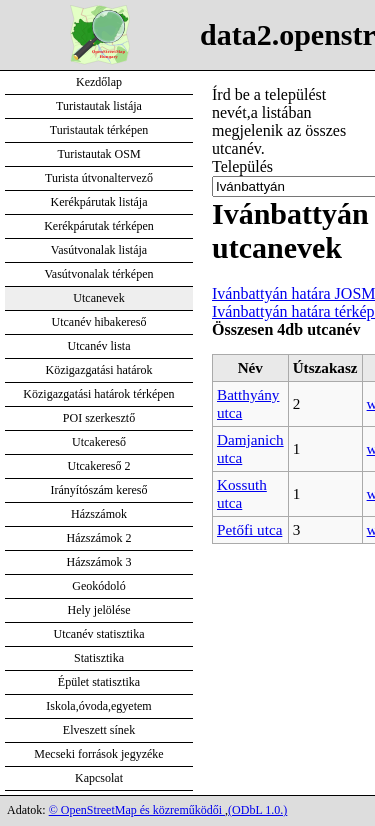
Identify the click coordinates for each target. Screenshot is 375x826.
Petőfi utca (249, 529)
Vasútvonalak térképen (99, 274)
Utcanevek (98, 298)
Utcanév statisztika (99, 634)
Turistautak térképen (99, 130)
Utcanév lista (99, 346)
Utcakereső (99, 442)
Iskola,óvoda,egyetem (98, 706)
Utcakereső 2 (99, 466)
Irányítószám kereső (99, 490)
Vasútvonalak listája (99, 250)
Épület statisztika (99, 682)
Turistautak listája (99, 106)
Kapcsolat (99, 778)
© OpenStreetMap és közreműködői (137, 810)
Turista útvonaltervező (99, 178)
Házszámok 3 (99, 562)
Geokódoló (98, 586)
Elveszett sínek (99, 730)
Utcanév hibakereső (99, 322)
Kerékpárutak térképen (99, 226)
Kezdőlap (99, 82)
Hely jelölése (99, 610)
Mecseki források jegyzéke (98, 754)
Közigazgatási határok (99, 370)
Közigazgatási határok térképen (98, 394)
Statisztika (99, 658)
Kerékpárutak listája (99, 202)
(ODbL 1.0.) (257, 810)
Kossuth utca (242, 493)
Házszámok (99, 514)
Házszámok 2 (99, 538)
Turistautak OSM (98, 154)
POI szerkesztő (99, 418)
